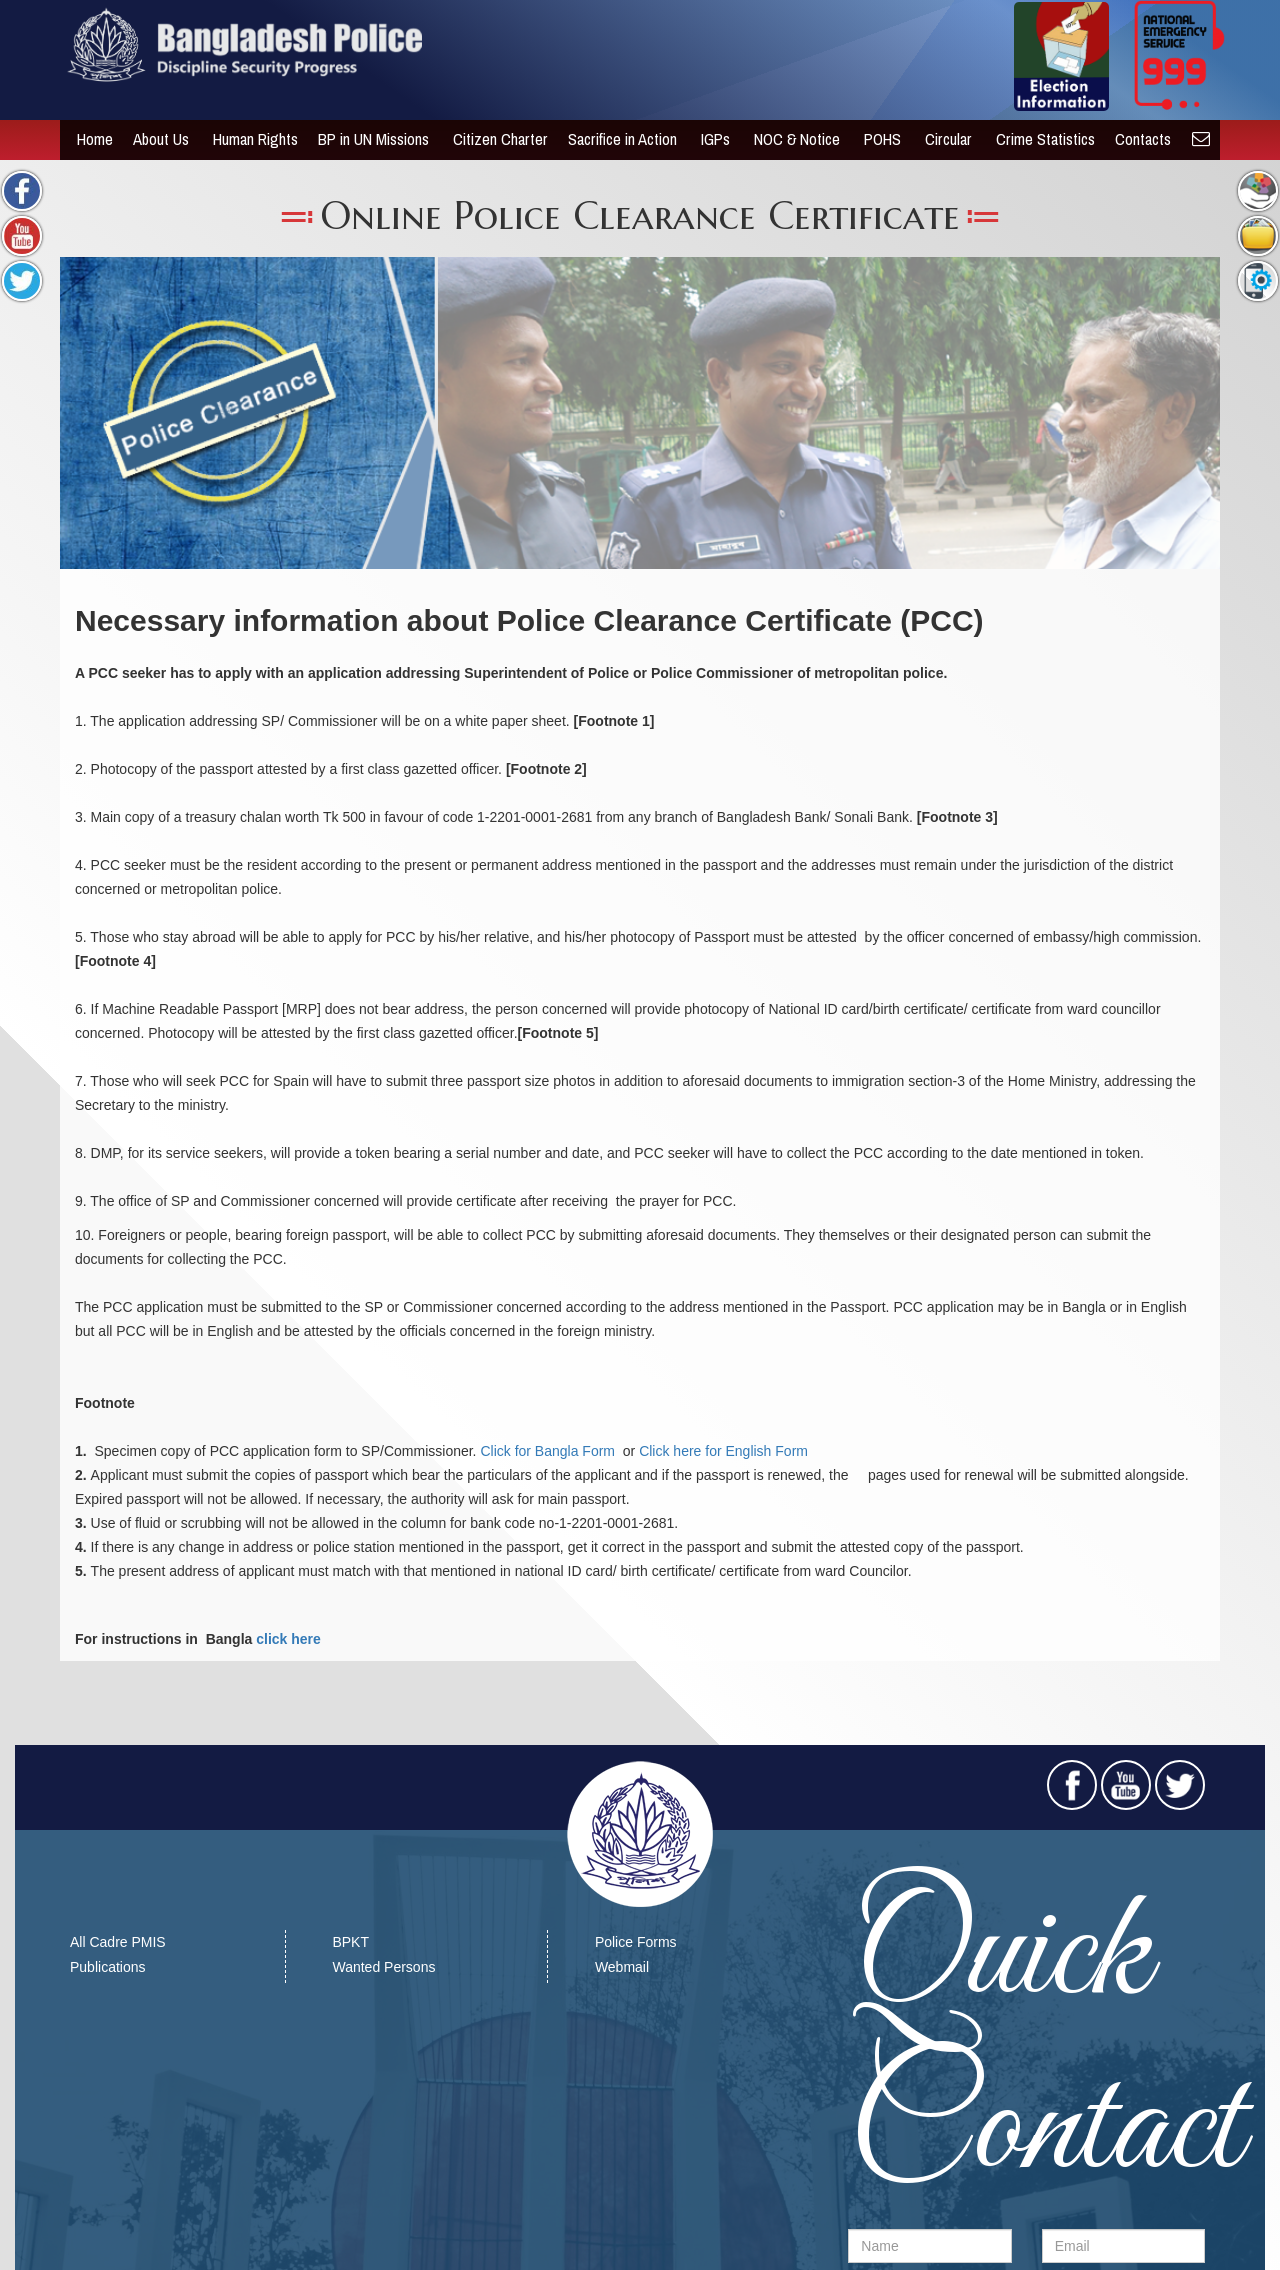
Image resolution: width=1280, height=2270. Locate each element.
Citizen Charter (493, 139)
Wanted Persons (383, 1967)
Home (88, 139)
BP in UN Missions (368, 139)
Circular (943, 139)
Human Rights (248, 139)
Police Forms (636, 1942)
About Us (156, 139)
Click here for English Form (723, 1451)
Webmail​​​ (622, 1967)
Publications (108, 1967)
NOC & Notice (792, 139)
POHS (877, 139)
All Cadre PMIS (118, 1942)
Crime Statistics (1038, 139)
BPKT (350, 1942)
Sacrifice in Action (617, 139)
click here (288, 1639)
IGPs (710, 139)
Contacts (1138, 139)
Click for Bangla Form (549, 1451)
